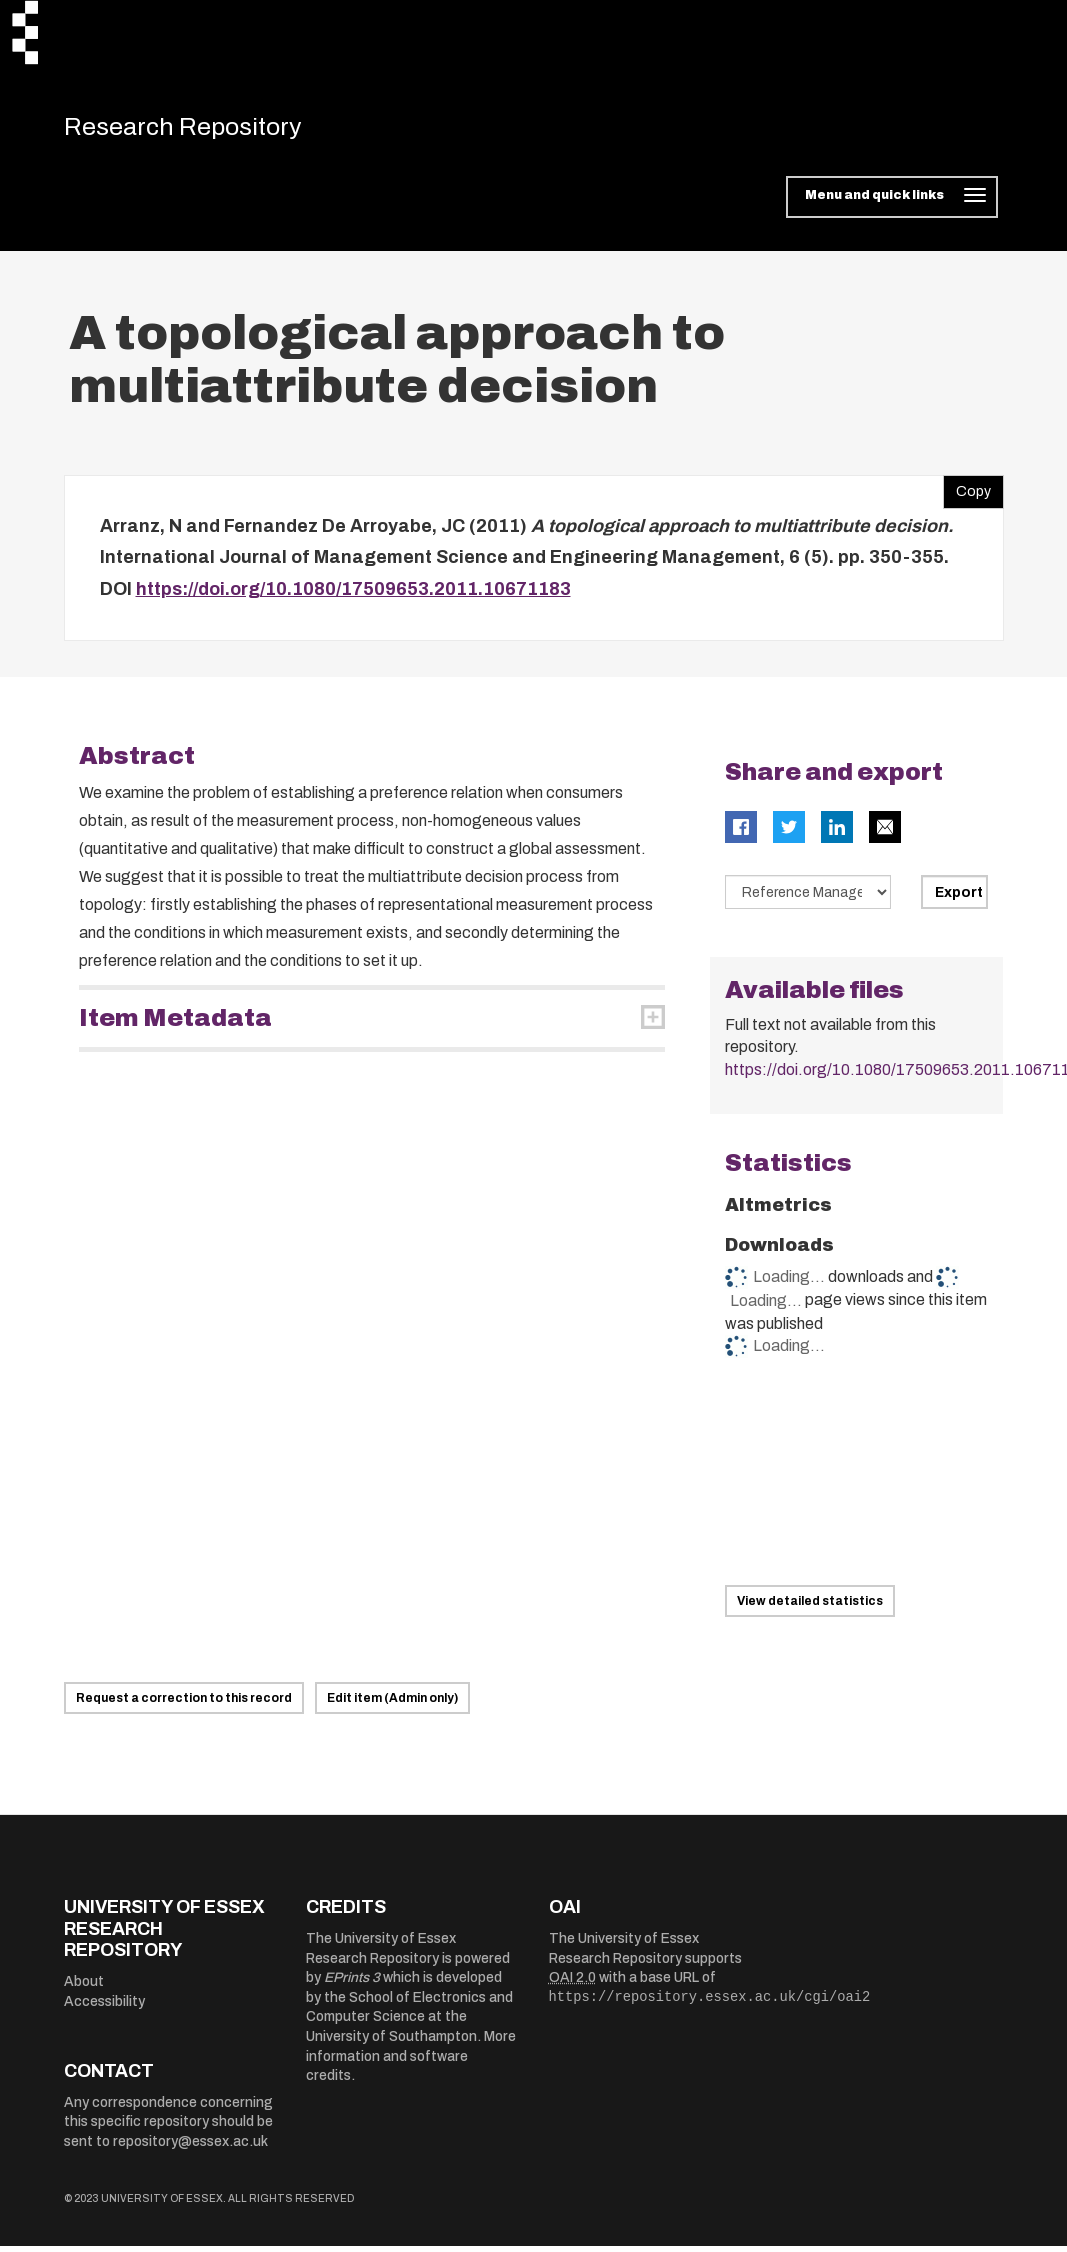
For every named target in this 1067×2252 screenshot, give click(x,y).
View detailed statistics (810, 1608)
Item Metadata (175, 1025)
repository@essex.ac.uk (190, 2147)
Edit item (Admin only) (392, 1705)
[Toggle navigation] (891, 204)
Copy (967, 493)
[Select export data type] (808, 899)
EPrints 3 (352, 1984)
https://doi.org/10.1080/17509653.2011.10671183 (353, 595)
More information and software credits (411, 2063)
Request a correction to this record (184, 1705)
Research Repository (204, 130)
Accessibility (104, 2007)
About (84, 1988)
